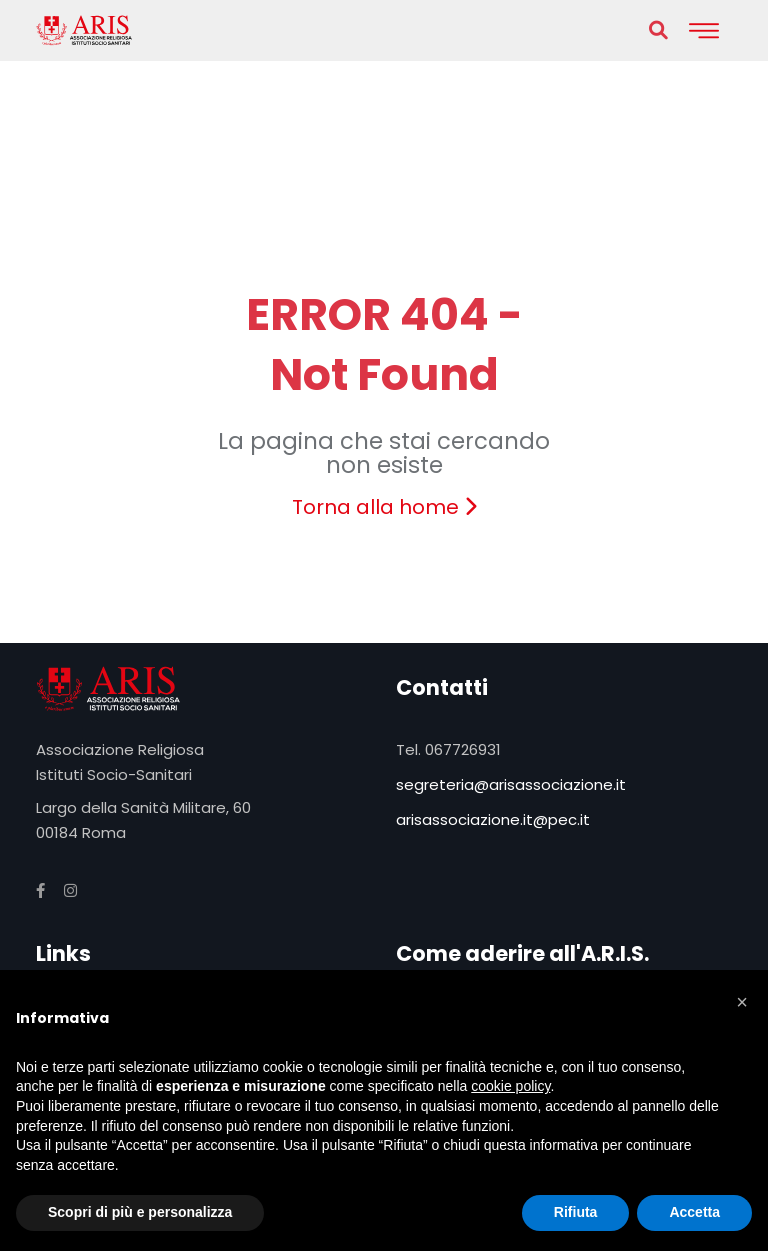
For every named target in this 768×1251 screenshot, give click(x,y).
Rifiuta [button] (576, 1212)
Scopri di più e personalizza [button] (140, 1212)
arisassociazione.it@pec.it (493, 819)
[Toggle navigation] (704, 30)
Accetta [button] (694, 1212)
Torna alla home (384, 507)
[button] (742, 1002)
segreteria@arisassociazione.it (511, 784)
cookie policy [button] (510, 1086)
